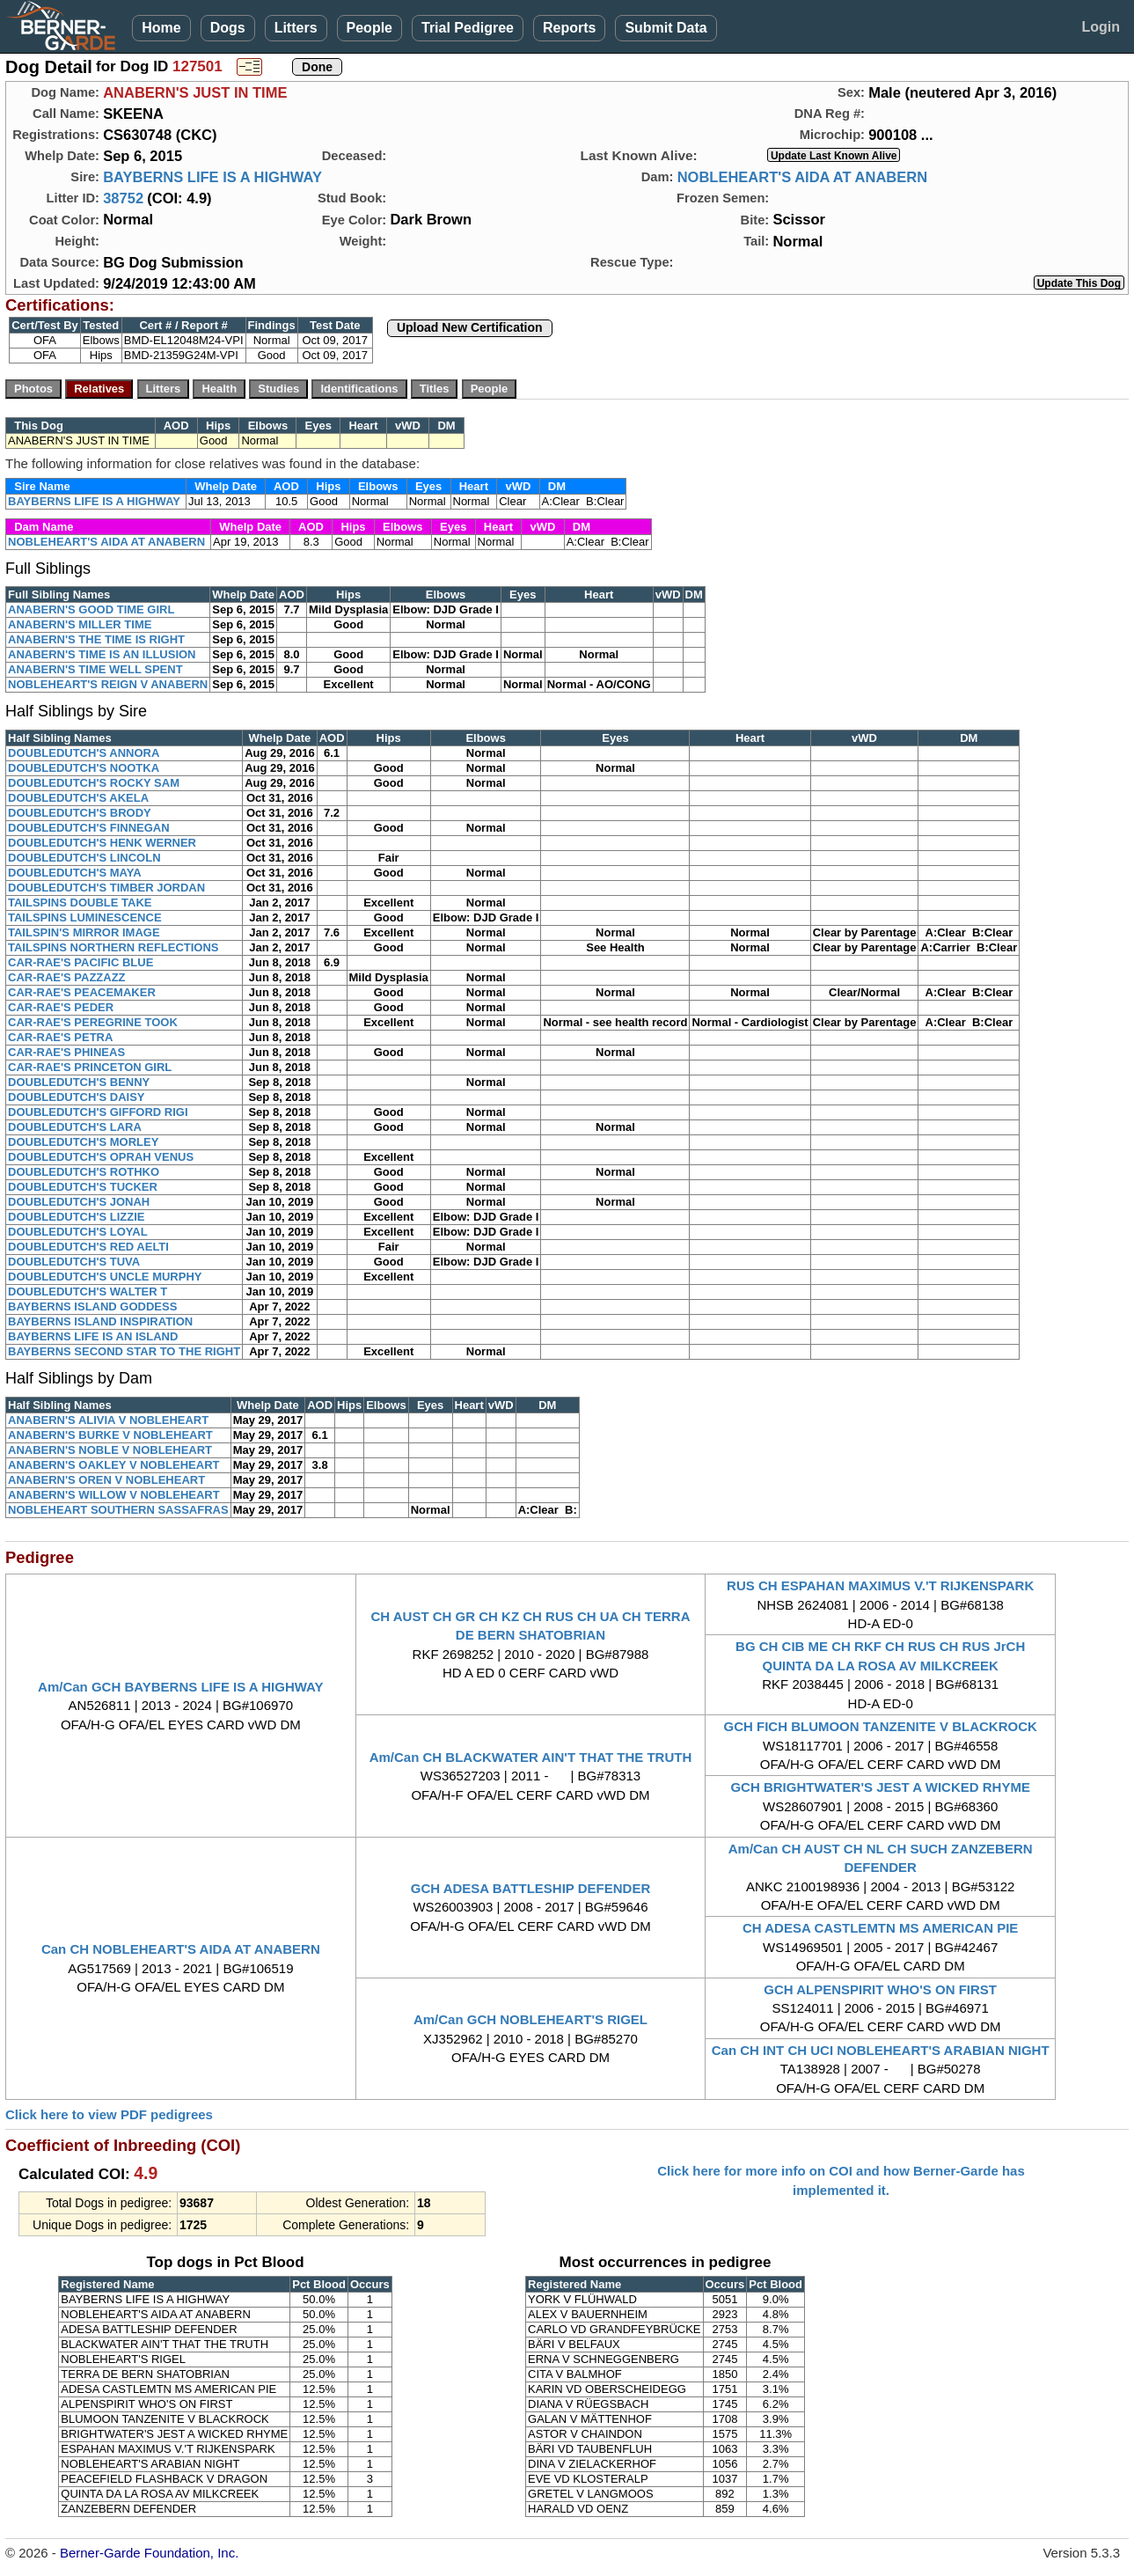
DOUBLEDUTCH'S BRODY (79, 812)
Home (161, 27)
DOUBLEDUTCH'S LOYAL (78, 1231)
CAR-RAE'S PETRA (60, 1037)
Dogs (227, 27)
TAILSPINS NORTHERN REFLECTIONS (113, 947)
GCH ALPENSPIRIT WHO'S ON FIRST (880, 1989)
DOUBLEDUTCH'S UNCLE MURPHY (104, 1276)
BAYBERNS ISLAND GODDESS (92, 1306)
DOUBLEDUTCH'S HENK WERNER (102, 842)
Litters (296, 27)
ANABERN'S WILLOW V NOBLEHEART (114, 1494)
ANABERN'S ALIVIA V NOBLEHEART (108, 1420)
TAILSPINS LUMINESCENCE (85, 917)
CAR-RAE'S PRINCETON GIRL (90, 1067)
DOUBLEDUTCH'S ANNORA (83, 753)
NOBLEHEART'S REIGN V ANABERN (108, 684)
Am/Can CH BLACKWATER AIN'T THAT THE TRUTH (530, 1757)
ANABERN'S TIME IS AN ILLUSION (102, 654)
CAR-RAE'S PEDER (60, 1007)
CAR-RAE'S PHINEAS (66, 1052)
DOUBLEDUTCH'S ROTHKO (83, 1171)
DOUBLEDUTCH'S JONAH (79, 1201)
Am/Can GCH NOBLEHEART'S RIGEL (530, 2019)
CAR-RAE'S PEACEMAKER (82, 992)
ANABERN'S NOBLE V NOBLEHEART (110, 1450)
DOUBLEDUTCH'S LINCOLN (84, 857)
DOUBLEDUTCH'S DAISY (76, 1097)
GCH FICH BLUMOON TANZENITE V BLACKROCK (879, 1726)
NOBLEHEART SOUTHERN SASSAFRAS (118, 1509)
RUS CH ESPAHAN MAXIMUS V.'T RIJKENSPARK (880, 1585)
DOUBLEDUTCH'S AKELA (78, 797)
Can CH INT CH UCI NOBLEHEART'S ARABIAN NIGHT (881, 2050)
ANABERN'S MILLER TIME (79, 624)
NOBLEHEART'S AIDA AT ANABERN (802, 177)
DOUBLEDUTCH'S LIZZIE (76, 1216)
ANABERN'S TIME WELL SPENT (95, 669)
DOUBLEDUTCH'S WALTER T (87, 1291)
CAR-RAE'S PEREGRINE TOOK (93, 1022)
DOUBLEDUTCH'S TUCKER (82, 1186)
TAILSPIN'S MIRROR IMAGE (84, 932)
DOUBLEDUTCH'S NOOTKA (83, 767)
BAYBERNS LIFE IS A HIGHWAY (212, 177)
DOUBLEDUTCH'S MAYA (75, 872)
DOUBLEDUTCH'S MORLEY (83, 1142)
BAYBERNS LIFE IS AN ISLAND (93, 1336)
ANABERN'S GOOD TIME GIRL (91, 609)
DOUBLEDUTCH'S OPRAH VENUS (101, 1156)
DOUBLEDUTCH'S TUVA (74, 1261)
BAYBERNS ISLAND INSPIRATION (100, 1321)
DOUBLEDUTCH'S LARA (75, 1127)
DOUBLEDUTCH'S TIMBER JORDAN (106, 887)
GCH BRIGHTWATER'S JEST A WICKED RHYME (880, 1787)
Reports (569, 27)
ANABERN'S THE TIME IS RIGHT (96, 639)
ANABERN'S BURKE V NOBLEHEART (110, 1435)
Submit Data (665, 27)
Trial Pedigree (467, 27)
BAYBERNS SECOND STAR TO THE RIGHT (124, 1351)
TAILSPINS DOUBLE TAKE (79, 902)
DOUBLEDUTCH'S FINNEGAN (89, 827)
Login (1100, 26)
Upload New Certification (470, 327)
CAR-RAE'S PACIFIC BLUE (80, 962)
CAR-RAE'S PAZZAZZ (67, 977)
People (369, 27)
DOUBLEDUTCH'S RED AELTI (88, 1246)
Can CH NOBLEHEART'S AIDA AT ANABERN (180, 1948)
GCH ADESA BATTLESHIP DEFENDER (531, 1888)
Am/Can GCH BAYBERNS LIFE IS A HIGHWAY (181, 1686)
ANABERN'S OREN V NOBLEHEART (106, 1479)
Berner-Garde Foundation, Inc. (149, 2552)
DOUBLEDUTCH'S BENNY (79, 1082)
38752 (123, 198)
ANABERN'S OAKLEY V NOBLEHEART (113, 1464)
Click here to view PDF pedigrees (109, 2114)
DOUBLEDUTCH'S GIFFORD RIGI (98, 1112)
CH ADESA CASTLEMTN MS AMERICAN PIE (880, 1927)
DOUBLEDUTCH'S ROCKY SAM (93, 782)
